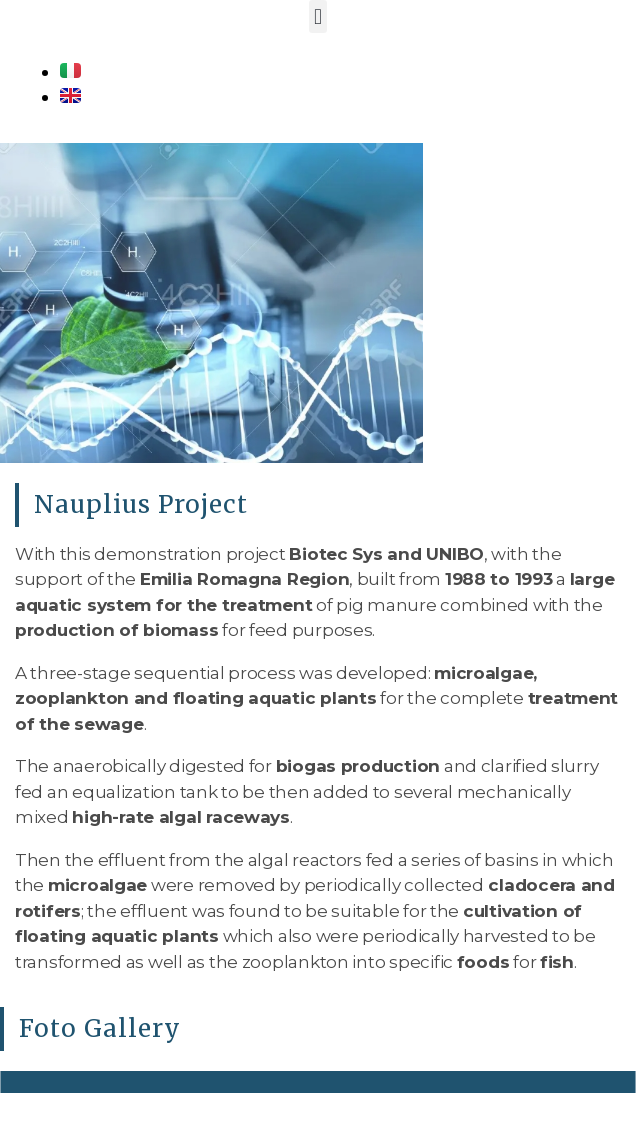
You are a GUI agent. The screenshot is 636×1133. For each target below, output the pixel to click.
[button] (318, 16)
